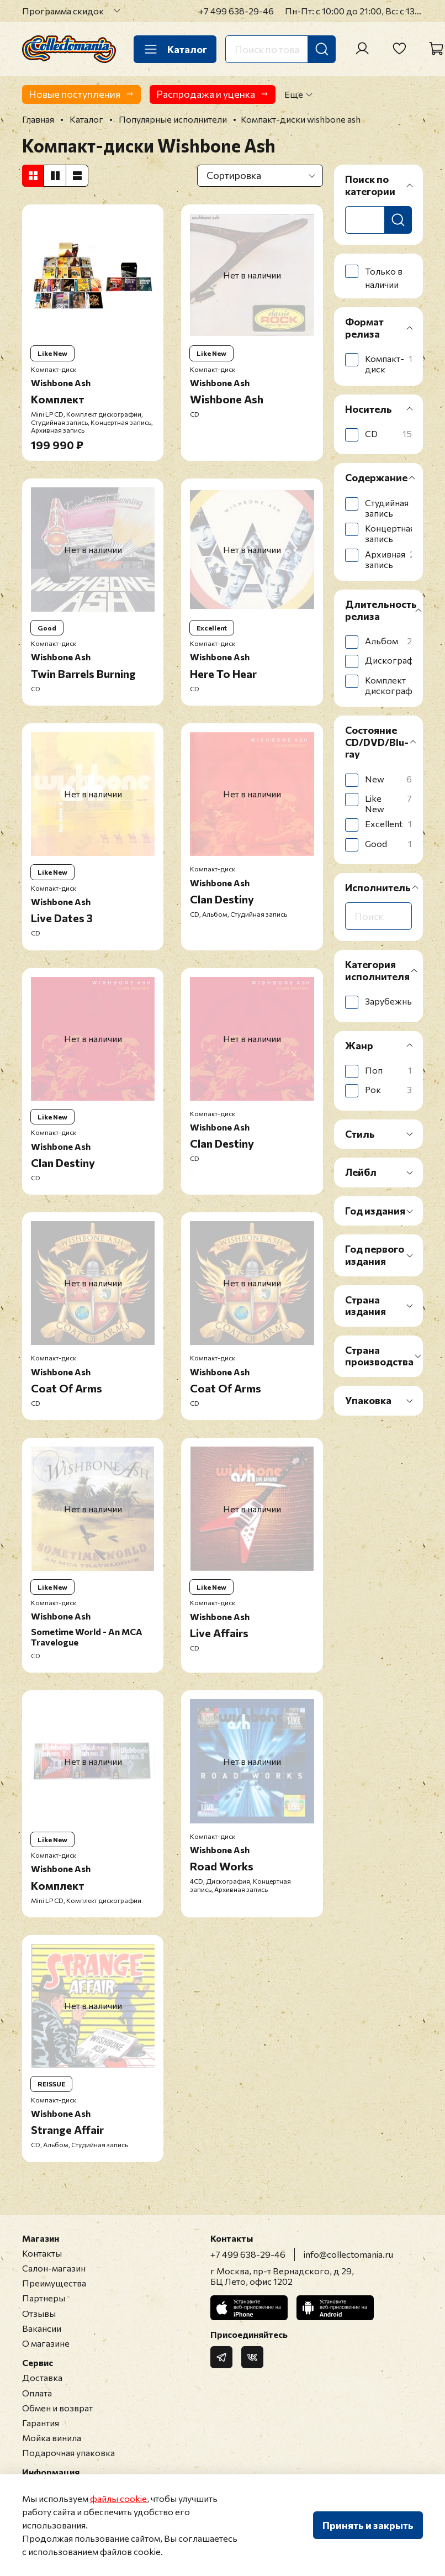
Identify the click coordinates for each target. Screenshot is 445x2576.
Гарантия (40, 2422)
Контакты (42, 2253)
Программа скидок (63, 11)
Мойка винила (51, 2437)
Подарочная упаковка (68, 2452)
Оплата (37, 2393)
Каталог (175, 49)
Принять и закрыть (368, 2525)
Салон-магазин (54, 2268)
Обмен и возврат (57, 2407)
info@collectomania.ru (348, 2254)
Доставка (42, 2377)
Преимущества (54, 2283)
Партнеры (43, 2298)
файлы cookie (118, 2498)
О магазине (46, 2343)
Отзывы (39, 2313)
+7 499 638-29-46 (236, 11)
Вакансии (41, 2328)
